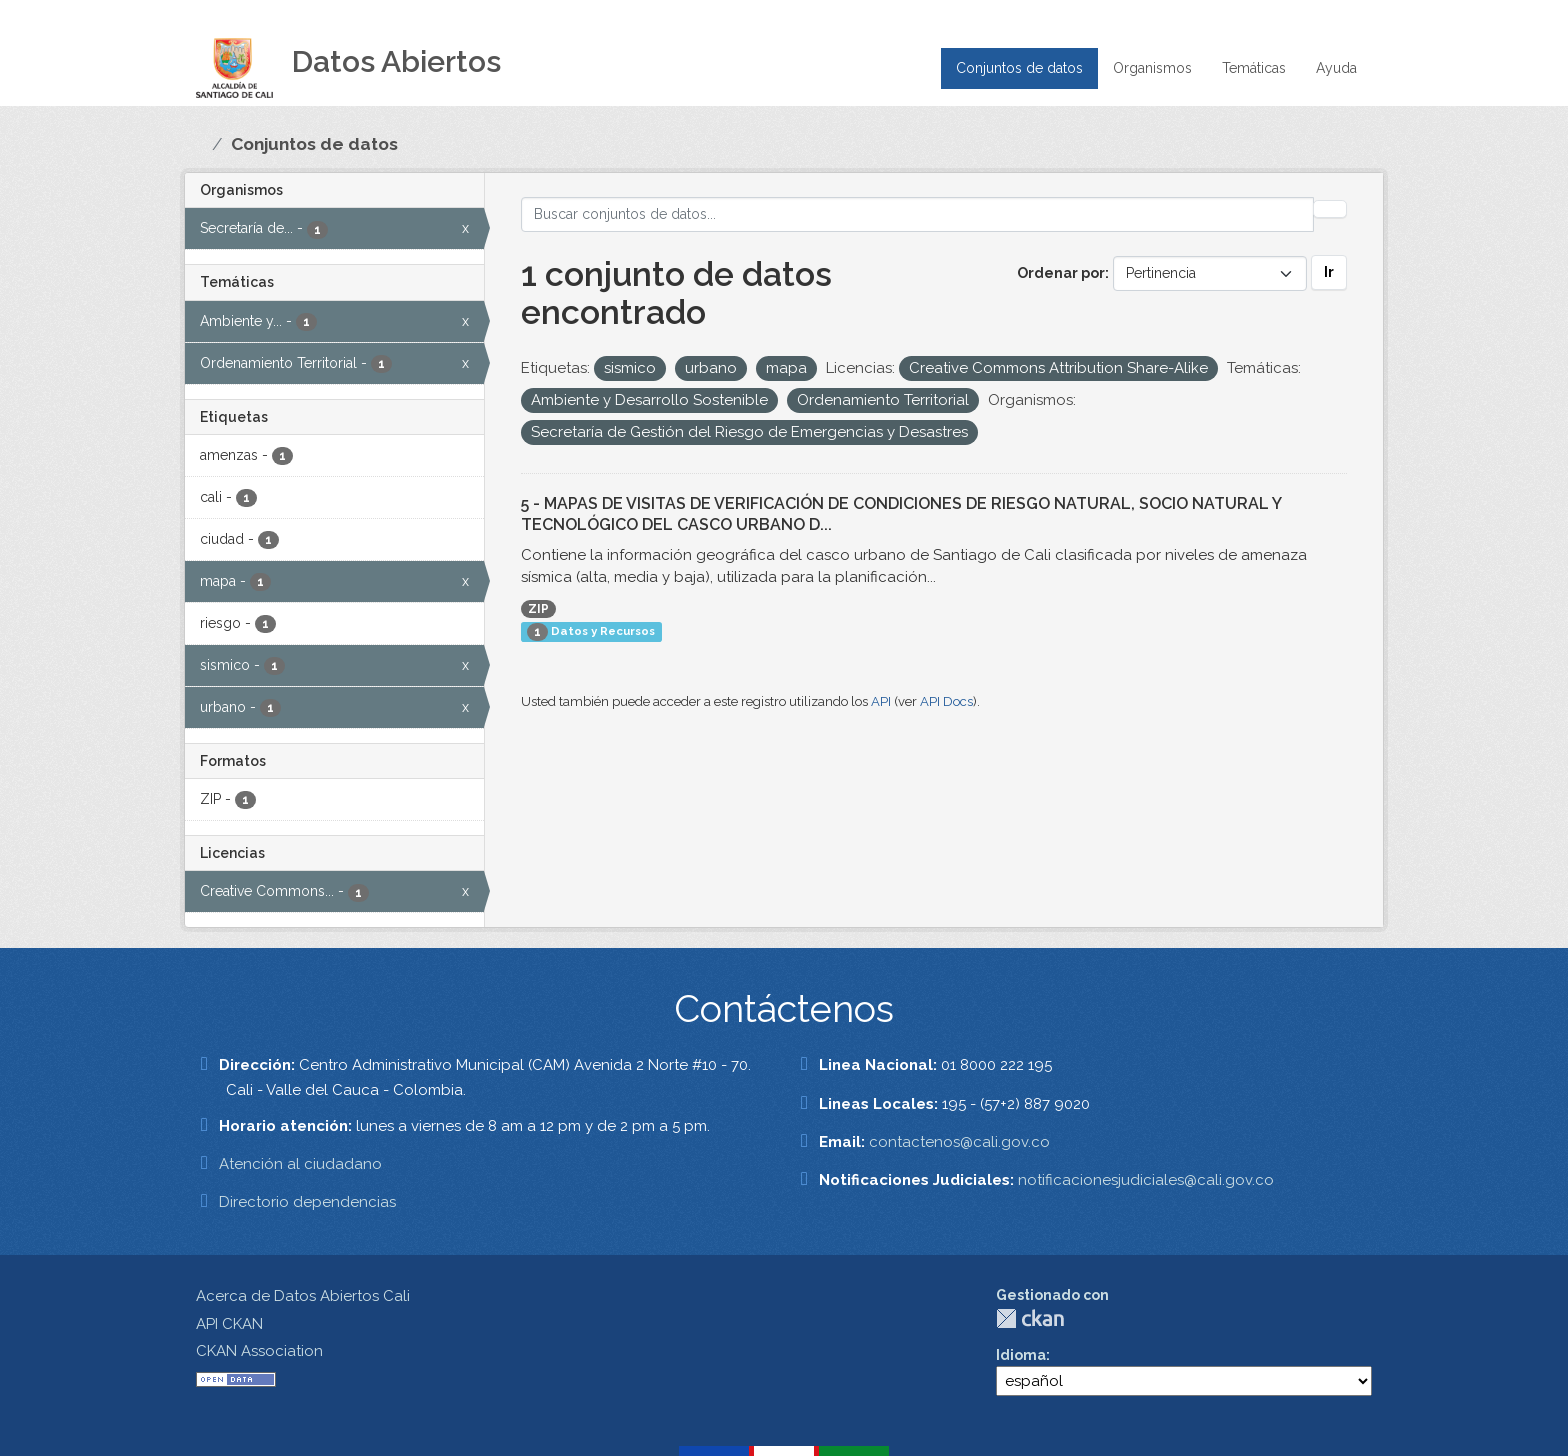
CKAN (1030, 1318)
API (881, 701)
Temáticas (1254, 68)
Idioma (1021, 1355)
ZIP (538, 609)
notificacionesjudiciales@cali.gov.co (1146, 1180)
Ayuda (1336, 68)
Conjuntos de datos (1019, 68)
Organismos (1152, 68)
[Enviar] (1330, 209)
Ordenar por (1061, 273)
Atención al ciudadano (300, 1164)
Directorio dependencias (307, 1202)
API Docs (946, 701)
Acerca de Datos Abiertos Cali (303, 1296)
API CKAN (229, 1324)
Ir (1329, 272)
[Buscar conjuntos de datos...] (918, 214)
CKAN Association (259, 1351)
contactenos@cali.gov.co (959, 1142)
